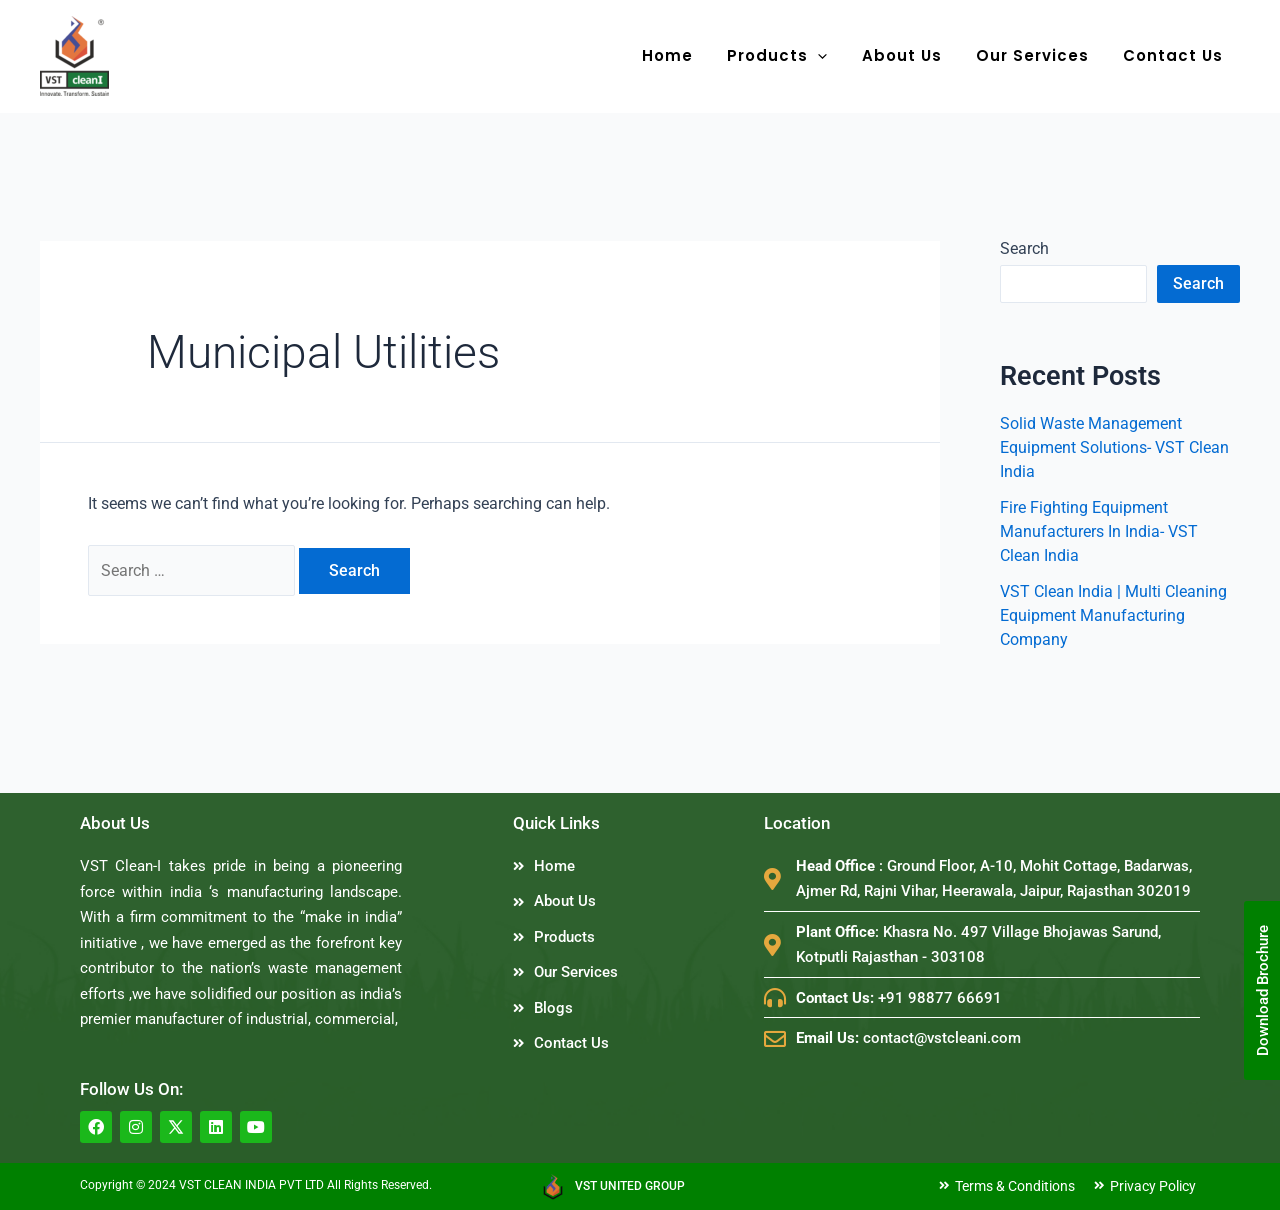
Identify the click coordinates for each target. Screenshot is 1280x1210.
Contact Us (1175, 55)
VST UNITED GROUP (630, 1186)
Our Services (1038, 55)
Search (1024, 248)
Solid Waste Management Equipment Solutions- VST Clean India (1114, 447)
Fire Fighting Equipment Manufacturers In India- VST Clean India (1099, 531)
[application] (832, 56)
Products (792, 56)
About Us (912, 55)
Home (686, 55)
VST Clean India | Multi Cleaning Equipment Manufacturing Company (1113, 615)
